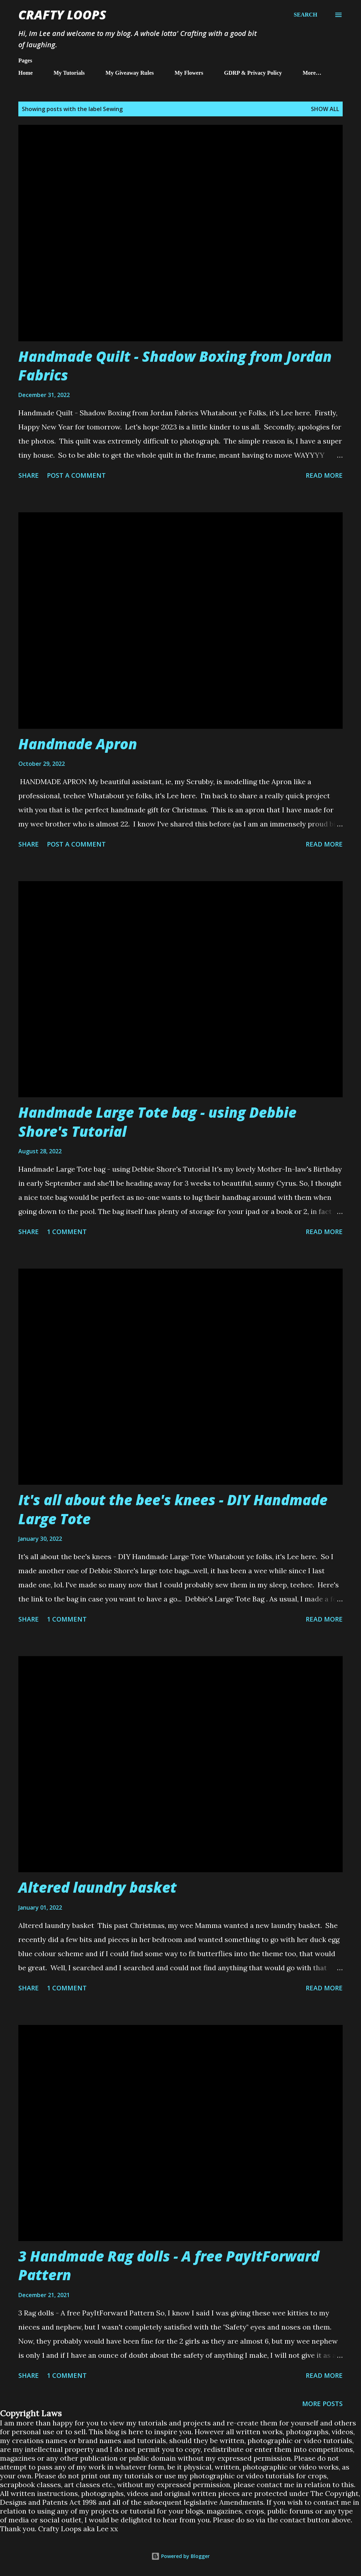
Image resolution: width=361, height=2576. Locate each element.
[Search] (305, 14)
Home (25, 73)
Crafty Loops (62, 14)
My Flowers (189, 73)
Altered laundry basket (97, 1887)
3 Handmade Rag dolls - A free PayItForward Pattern (168, 2265)
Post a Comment (76, 475)
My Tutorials (69, 73)
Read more (324, 475)
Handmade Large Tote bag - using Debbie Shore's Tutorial (157, 1122)
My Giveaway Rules (129, 73)
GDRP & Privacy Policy (253, 73)
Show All (325, 109)
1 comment (67, 1231)
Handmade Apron (77, 743)
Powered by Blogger (180, 2556)
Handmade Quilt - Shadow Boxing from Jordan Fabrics (175, 366)
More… (312, 73)
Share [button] (28, 475)
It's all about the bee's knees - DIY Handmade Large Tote (173, 1509)
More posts (322, 2403)
